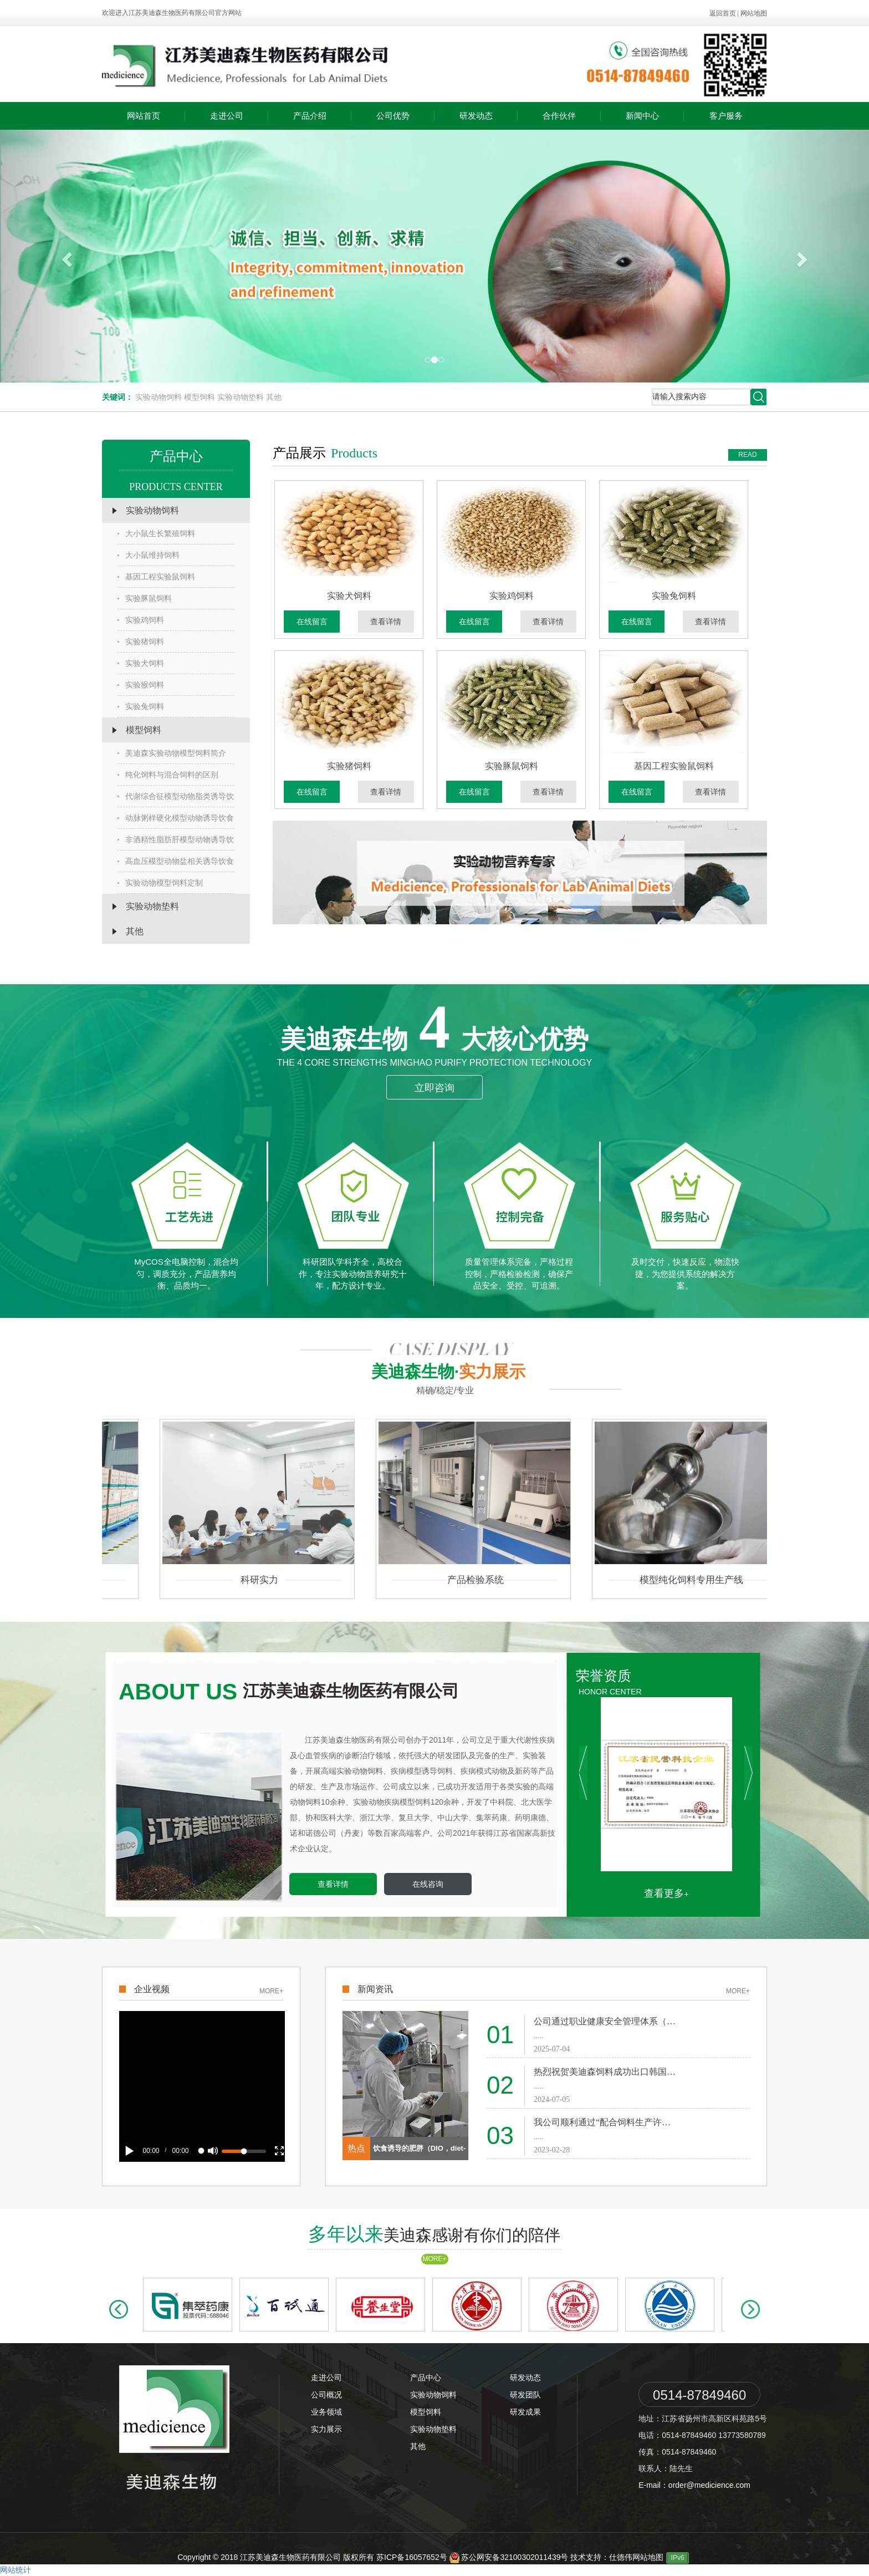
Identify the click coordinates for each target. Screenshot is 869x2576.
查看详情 (390, 621)
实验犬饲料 (140, 663)
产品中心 (425, 2377)
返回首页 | (724, 13)
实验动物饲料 (158, 397)
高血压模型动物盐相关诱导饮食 (175, 861)
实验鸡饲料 (140, 619)
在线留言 (316, 621)
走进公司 (226, 115)
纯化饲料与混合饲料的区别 (167, 774)
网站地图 (753, 13)
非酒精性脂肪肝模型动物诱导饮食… (175, 843)
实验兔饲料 (140, 706)
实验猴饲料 (140, 684)
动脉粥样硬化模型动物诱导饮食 (175, 817)
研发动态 (476, 115)
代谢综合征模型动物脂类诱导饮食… (175, 799)
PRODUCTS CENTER (176, 486)
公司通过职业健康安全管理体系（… (605, 2021)
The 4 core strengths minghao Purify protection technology (434, 1062)
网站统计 (15, 2569)
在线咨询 (427, 1884)
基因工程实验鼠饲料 (156, 576)
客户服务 (726, 115)
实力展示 (326, 2429)
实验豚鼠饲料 (144, 598)
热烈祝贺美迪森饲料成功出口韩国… (605, 2071)
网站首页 (143, 115)
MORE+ (271, 1991)
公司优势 (393, 115)
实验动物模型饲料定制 (160, 882)
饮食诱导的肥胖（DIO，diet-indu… (419, 2152)
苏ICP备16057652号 (411, 2557)
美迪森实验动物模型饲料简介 (171, 753)
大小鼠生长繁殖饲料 (156, 533)
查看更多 (664, 1893)
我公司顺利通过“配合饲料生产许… (602, 2122)
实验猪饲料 (140, 641)
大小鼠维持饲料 (148, 555)
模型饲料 (199, 397)
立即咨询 (434, 1087)
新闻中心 (642, 115)
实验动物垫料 (240, 397)
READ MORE (748, 456)
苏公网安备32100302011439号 (510, 2557)
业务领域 (326, 2411)
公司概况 (326, 2394)
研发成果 (525, 2411)
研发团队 (525, 2394)
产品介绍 (309, 115)
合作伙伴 (559, 115)
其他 (274, 397)
